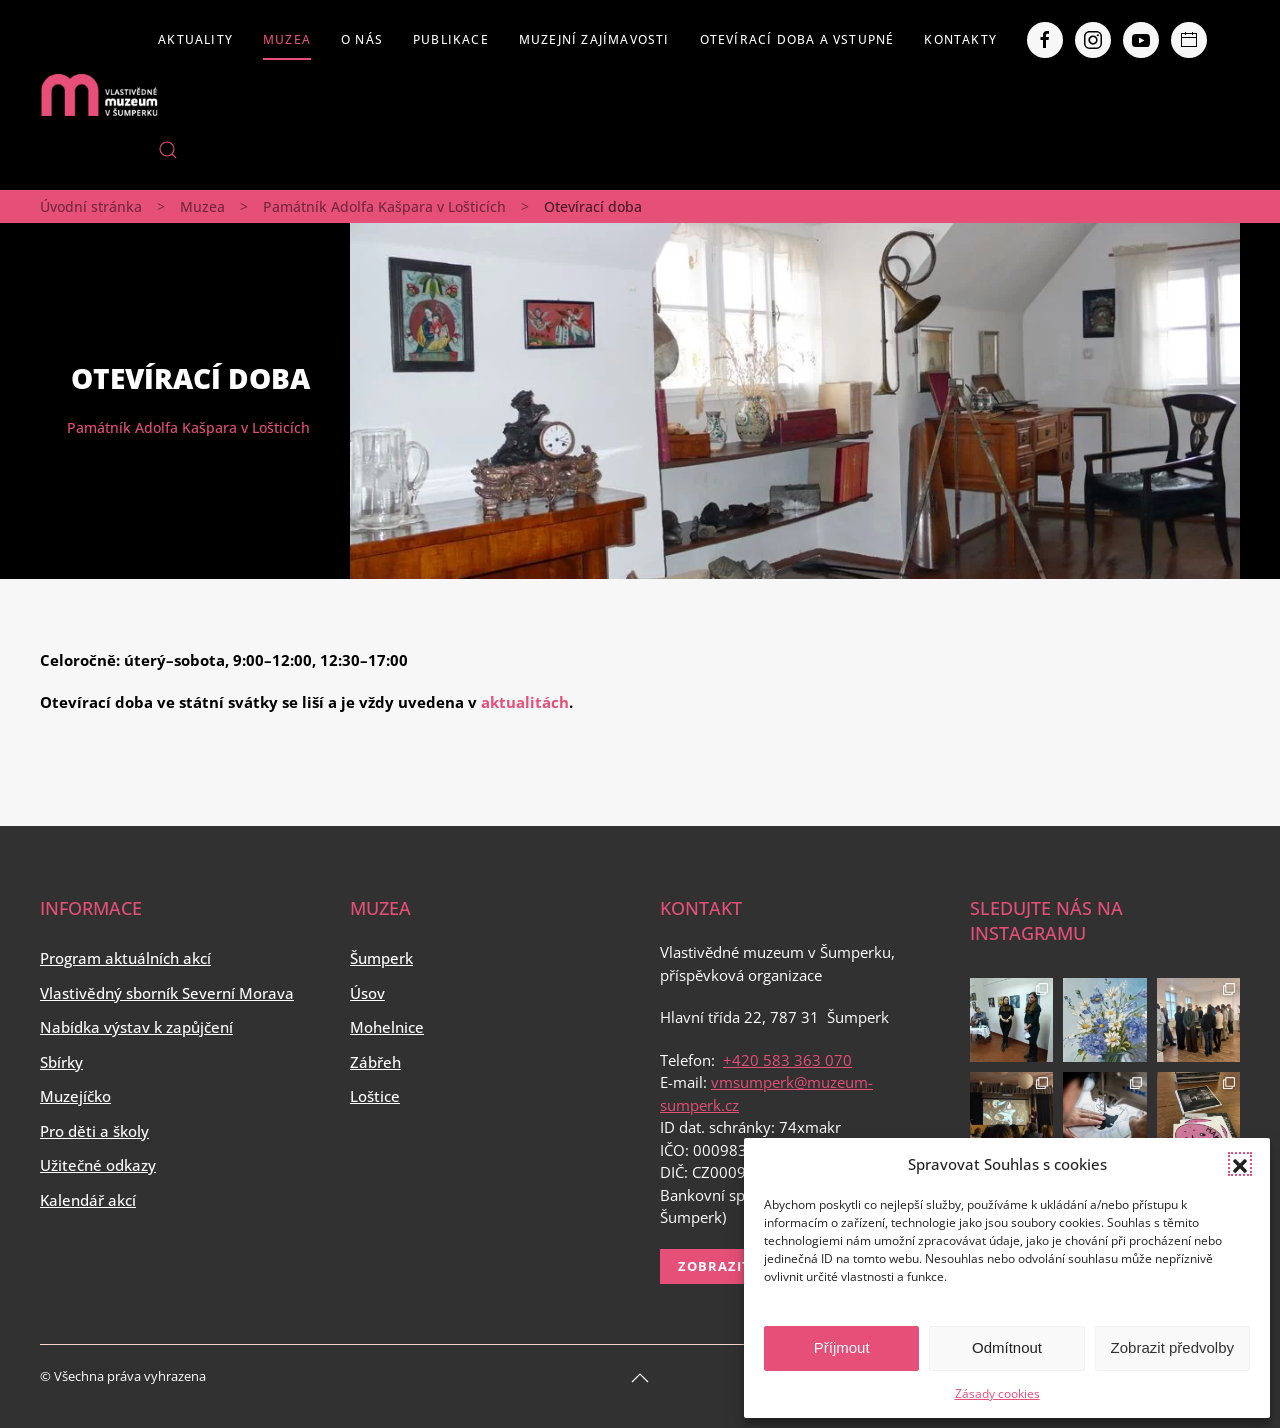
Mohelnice (387, 1027)
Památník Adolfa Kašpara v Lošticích (384, 206)
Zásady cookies (997, 1393)
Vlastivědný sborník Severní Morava (167, 993)
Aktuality (195, 39)
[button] (1240, 1164)
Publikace (451, 39)
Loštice (375, 1096)
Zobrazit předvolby (1172, 1347)
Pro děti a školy (94, 1131)
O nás (362, 39)
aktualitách (525, 702)
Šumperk (381, 958)
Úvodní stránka (91, 206)
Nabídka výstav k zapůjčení (136, 1027)
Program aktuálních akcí (125, 958)
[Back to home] (99, 95)
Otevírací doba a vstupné (797, 39)
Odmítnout (1007, 1347)
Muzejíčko (75, 1096)
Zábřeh (375, 1062)
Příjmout (842, 1347)
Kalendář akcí (88, 1200)
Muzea (287, 39)
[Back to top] (640, 1378)
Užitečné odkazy (98, 1165)
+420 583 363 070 (787, 1060)
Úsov (367, 993)
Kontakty (960, 39)
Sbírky (61, 1062)
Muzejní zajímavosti (594, 39)
